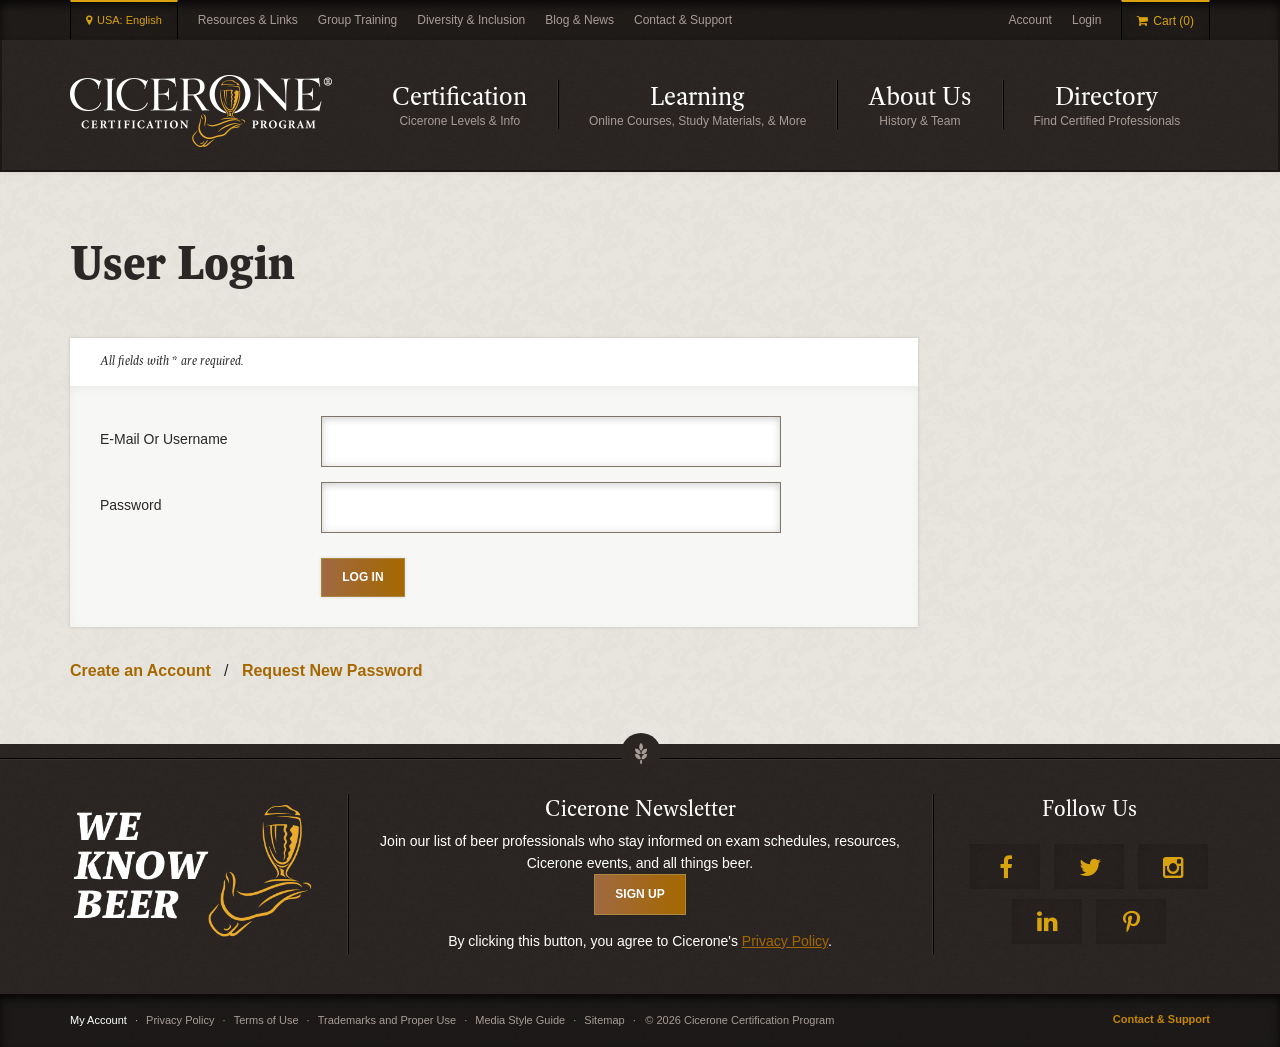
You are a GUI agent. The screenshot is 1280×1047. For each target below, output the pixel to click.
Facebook (1005, 866)
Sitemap (604, 1020)
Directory (1132, 104)
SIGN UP (639, 894)
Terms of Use (266, 1020)
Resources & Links (248, 20)
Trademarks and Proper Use (387, 1020)
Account (1030, 20)
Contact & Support (683, 20)
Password (130, 505)
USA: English (129, 20)
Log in (362, 577)
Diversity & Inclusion (471, 20)
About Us (935, 104)
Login (1086, 20)
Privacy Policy (785, 941)
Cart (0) (1173, 21)
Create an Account (140, 670)
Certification (475, 104)
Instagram (1173, 866)
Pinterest (1131, 921)
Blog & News (579, 20)
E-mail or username (164, 439)
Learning (743, 104)
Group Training (357, 20)
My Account (98, 1020)
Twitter (1089, 866)
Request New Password (332, 670)
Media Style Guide (520, 1020)
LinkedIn (1047, 921)
